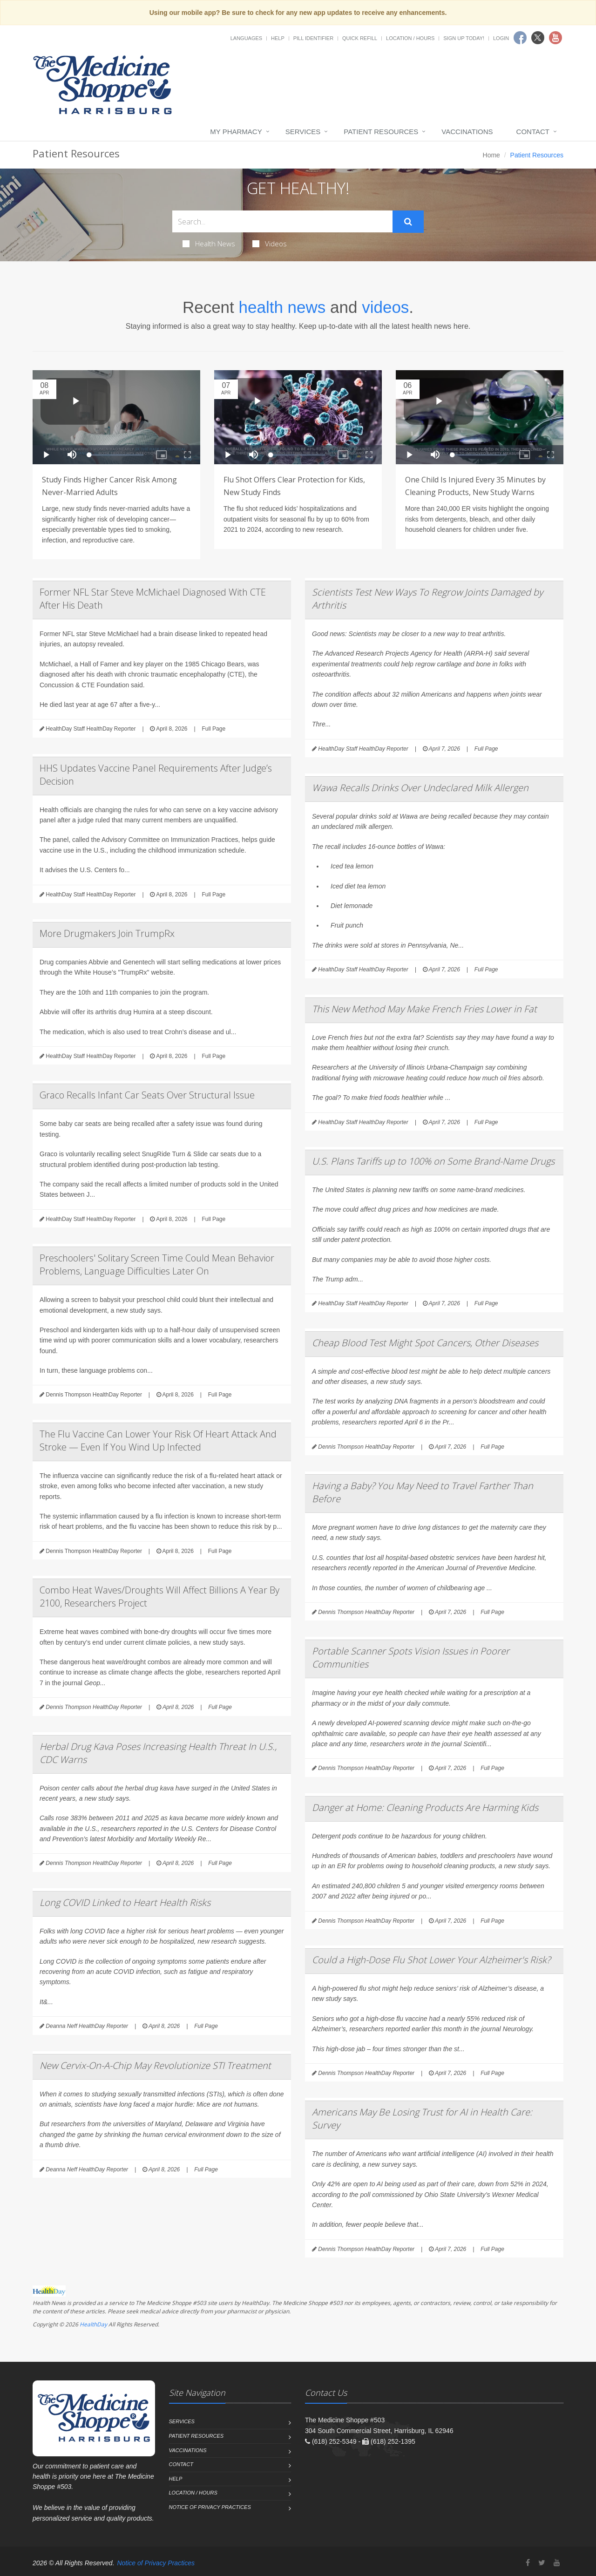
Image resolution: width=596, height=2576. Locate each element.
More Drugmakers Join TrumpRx (107, 933)
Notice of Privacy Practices (210, 2507)
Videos (269, 243)
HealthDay (93, 2324)
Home (491, 155)
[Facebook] (528, 2563)
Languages (246, 38)
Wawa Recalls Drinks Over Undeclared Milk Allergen (420, 787)
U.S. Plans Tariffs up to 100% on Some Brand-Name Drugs (433, 1161)
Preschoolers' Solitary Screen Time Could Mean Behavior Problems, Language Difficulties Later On (157, 1264)
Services (303, 132)
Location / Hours (410, 38)
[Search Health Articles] (282, 221)
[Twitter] (541, 2563)
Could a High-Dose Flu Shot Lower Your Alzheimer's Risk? (431, 1959)
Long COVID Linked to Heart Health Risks (125, 1902)
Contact (532, 132)
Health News (209, 243)
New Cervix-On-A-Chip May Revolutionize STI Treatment (155, 2065)
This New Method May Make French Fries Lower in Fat (424, 1009)
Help (277, 38)
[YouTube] (557, 2563)
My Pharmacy (236, 132)
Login (501, 38)
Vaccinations (467, 132)
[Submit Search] (408, 221)
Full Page (213, 728)
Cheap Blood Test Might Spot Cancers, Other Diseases (425, 1342)
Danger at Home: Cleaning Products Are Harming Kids (425, 1807)
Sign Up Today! (463, 38)
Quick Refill (359, 38)
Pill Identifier (313, 38)
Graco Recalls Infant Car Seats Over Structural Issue (147, 1095)
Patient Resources (381, 132)
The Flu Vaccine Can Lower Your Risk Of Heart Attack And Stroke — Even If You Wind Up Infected (158, 1440)
